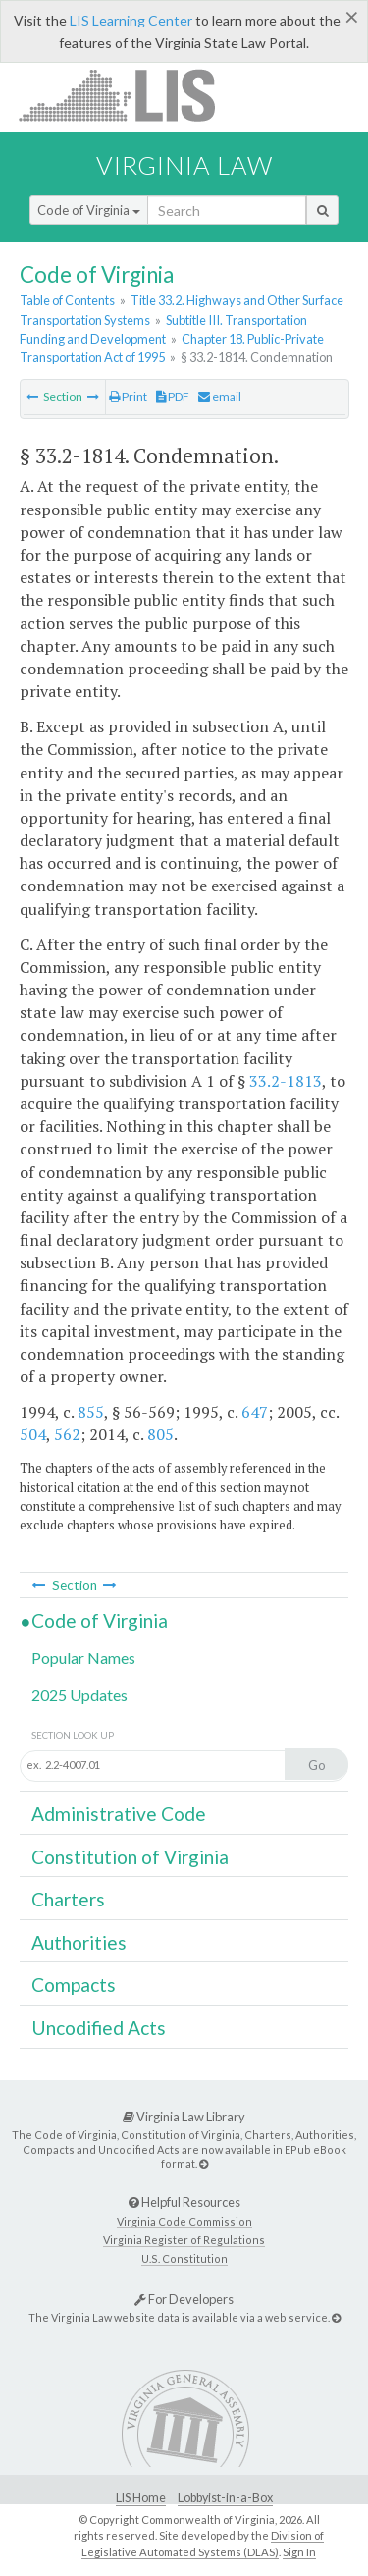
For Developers (184, 2299)
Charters (68, 1899)
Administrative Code (118, 1813)
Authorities (79, 1942)
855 (91, 1411)
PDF (172, 396)
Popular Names (83, 1657)
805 (160, 1434)
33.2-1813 (285, 1081)
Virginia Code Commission (184, 2221)
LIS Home (141, 2498)
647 (254, 1411)
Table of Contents (67, 300)
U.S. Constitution (184, 2258)
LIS (128, 95)
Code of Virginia (88, 210)
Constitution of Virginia (130, 1857)
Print (128, 396)
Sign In (299, 2552)
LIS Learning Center (131, 20)
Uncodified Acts (98, 2027)
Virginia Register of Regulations (184, 2239)
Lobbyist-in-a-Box (225, 2498)
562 (67, 1434)
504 (33, 1434)
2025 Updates (79, 1695)
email (219, 396)
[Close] (351, 16)
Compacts (73, 1984)
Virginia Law (184, 165)
